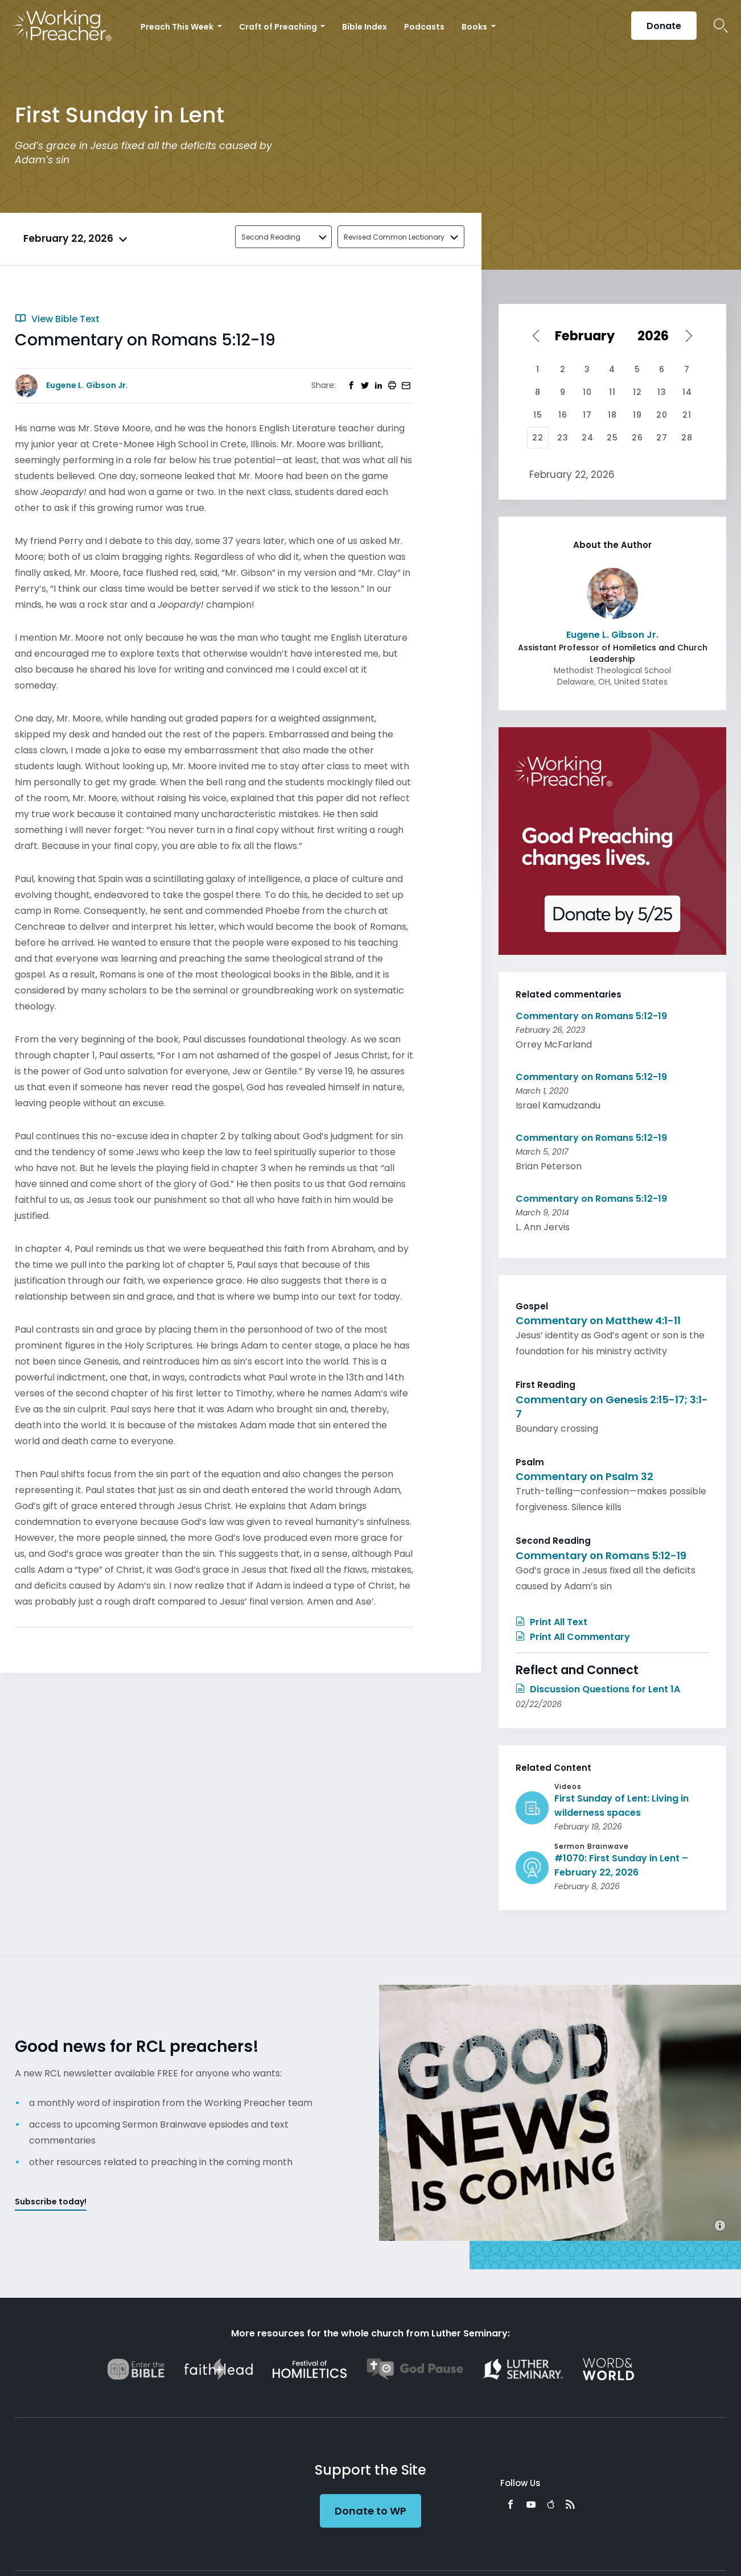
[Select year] (657, 335)
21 (686, 415)
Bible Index (364, 26)
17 (587, 415)
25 (612, 437)
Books (475, 26)
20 (662, 415)
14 (687, 392)
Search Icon (721, 25)
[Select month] (588, 335)
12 (637, 392)
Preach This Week (178, 26)
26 (637, 437)
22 (538, 437)
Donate (664, 25)
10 (587, 392)
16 (562, 415)
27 (662, 437)
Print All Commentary (573, 1636)
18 (612, 415)
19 (637, 415)
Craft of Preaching (279, 26)
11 (612, 392)
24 (588, 437)
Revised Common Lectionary (394, 237)
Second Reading (270, 237)
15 (537, 415)
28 (687, 437)
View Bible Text (57, 318)
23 (563, 437)
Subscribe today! (51, 2201)
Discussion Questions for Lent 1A (598, 1689)
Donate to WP (370, 2511)
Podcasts (424, 26)
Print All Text (551, 1622)
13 (661, 392)
